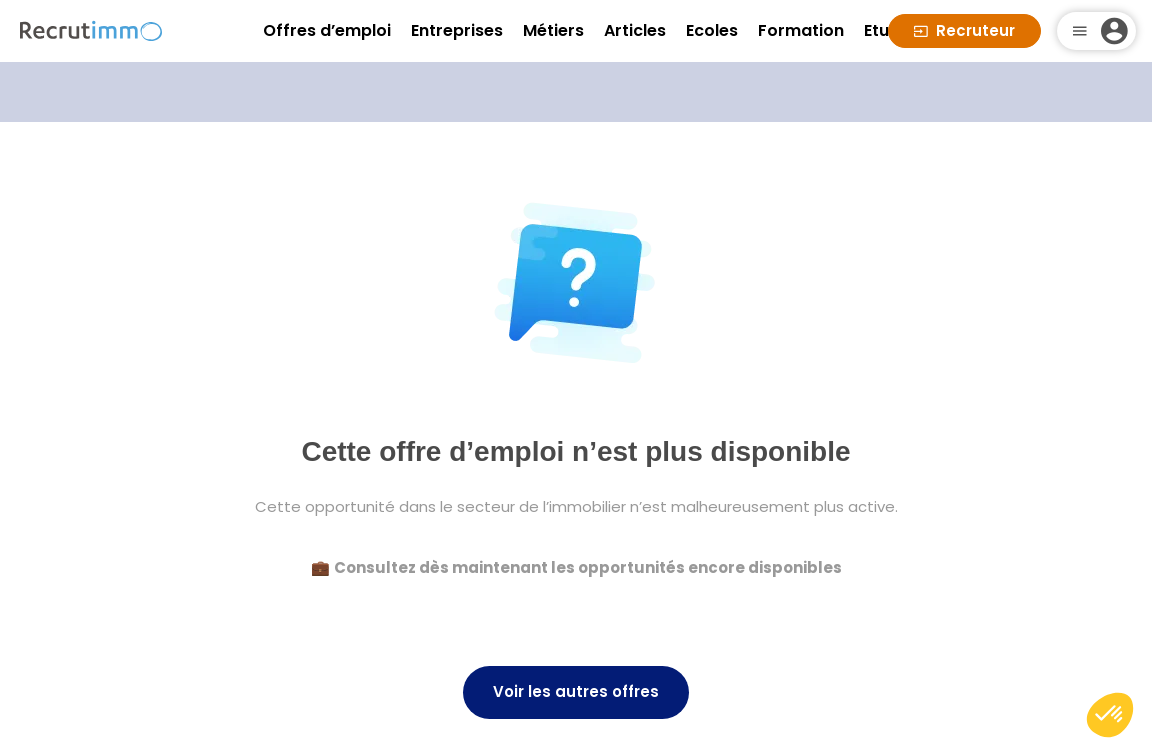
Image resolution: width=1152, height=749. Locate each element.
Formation (801, 30)
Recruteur (964, 30)
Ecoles (712, 30)
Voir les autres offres (576, 691)
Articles (635, 30)
